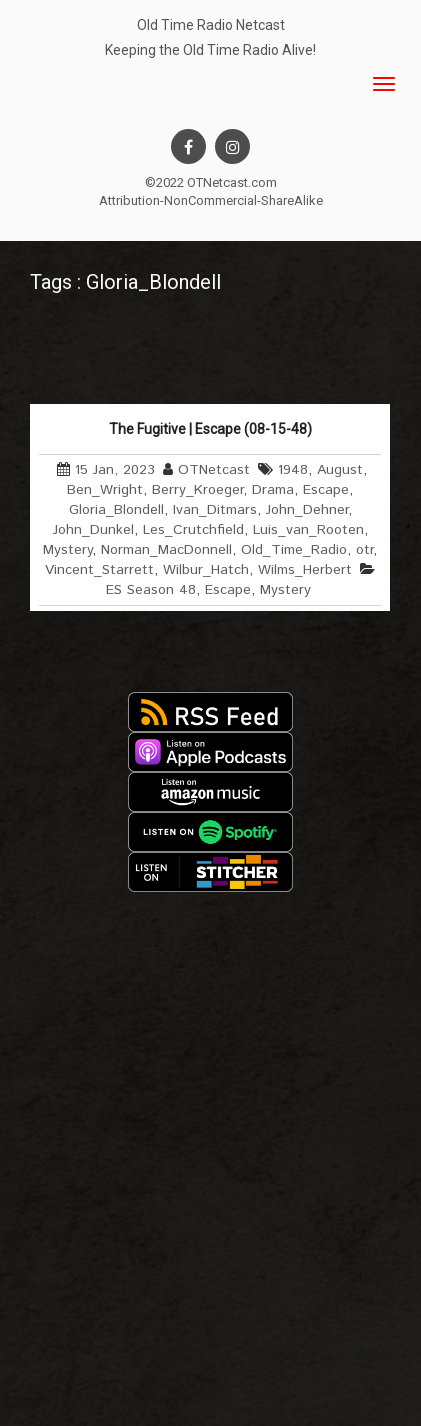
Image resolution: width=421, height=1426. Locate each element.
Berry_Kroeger (197, 490)
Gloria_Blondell (116, 510)
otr (364, 550)
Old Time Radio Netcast (211, 25)
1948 (293, 470)
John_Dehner (307, 510)
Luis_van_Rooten (308, 530)
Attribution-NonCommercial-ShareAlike (211, 200)
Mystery (67, 550)
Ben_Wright (105, 490)
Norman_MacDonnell (166, 550)
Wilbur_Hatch (206, 570)
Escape (326, 490)
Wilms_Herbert (305, 570)
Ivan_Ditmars (215, 510)
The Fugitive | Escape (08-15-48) (210, 429)
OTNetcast (214, 470)
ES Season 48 (151, 590)
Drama (273, 490)
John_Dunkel (93, 530)
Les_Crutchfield (193, 530)
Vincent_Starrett (99, 570)
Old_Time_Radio (294, 550)
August (340, 470)
